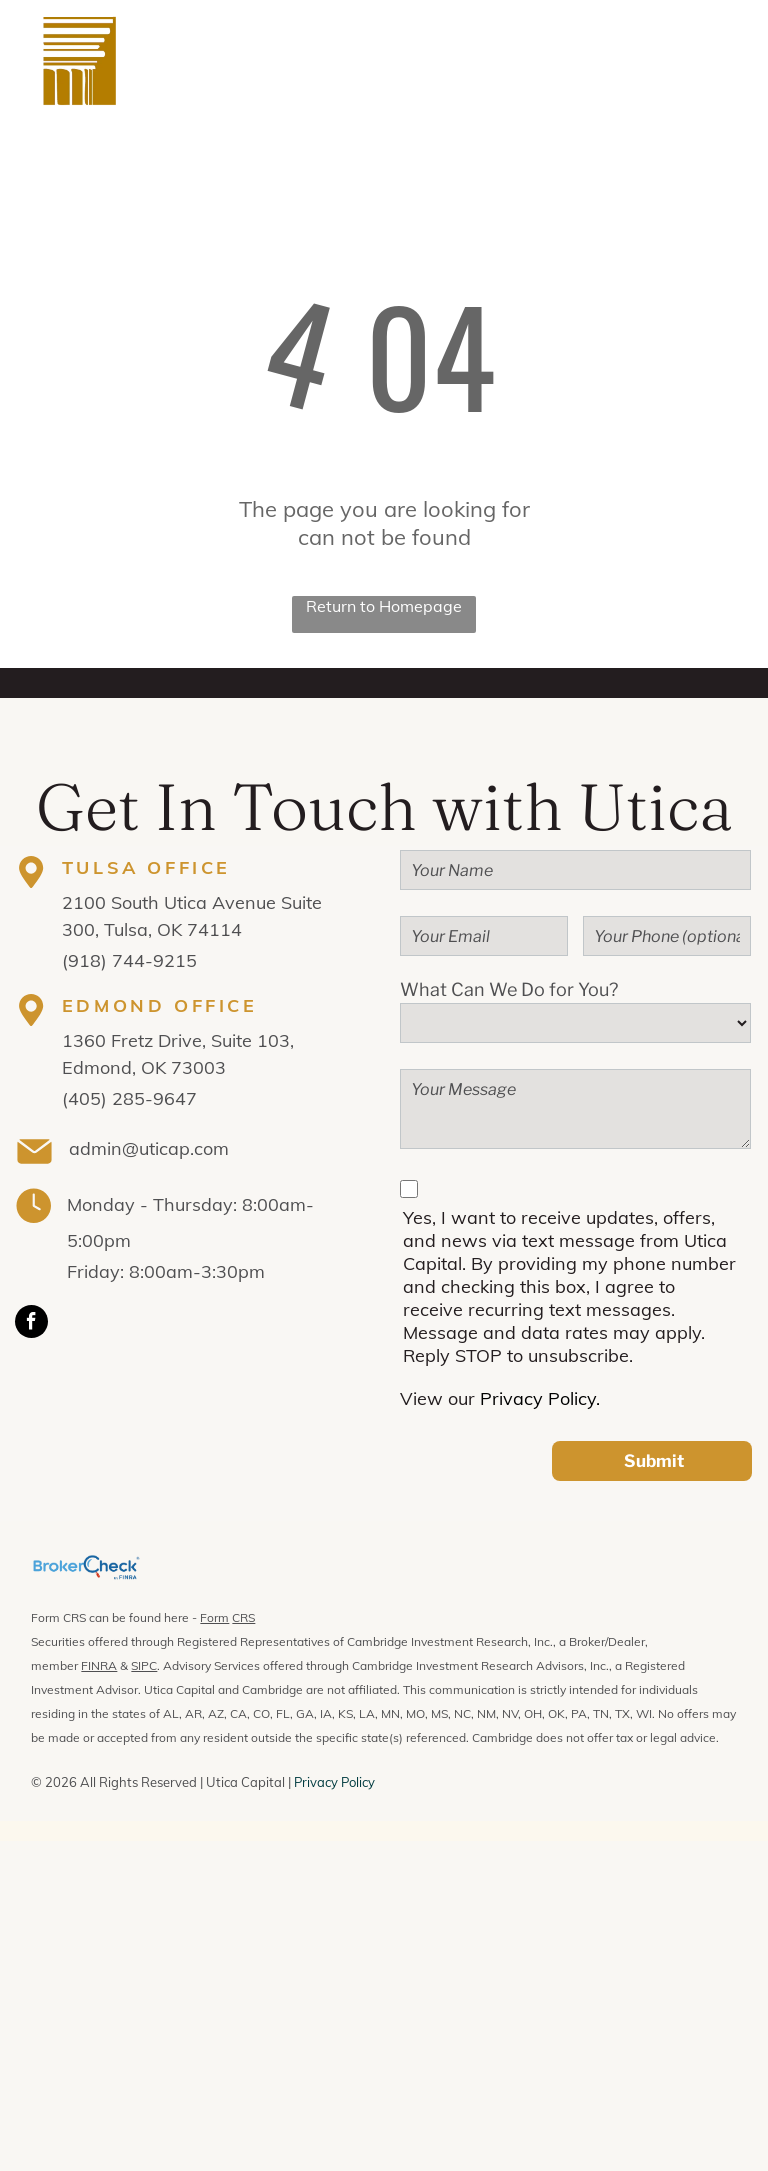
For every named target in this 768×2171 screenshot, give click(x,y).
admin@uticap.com (149, 1148)
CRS (243, 1617)
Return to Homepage (384, 606)
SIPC (144, 1665)
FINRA (99, 1665)
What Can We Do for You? (509, 989)
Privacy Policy (334, 1782)
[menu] (724, 61)
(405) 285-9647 (129, 1098)
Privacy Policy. (540, 1398)
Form (214, 1617)
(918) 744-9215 (129, 960)
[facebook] (31, 1324)
